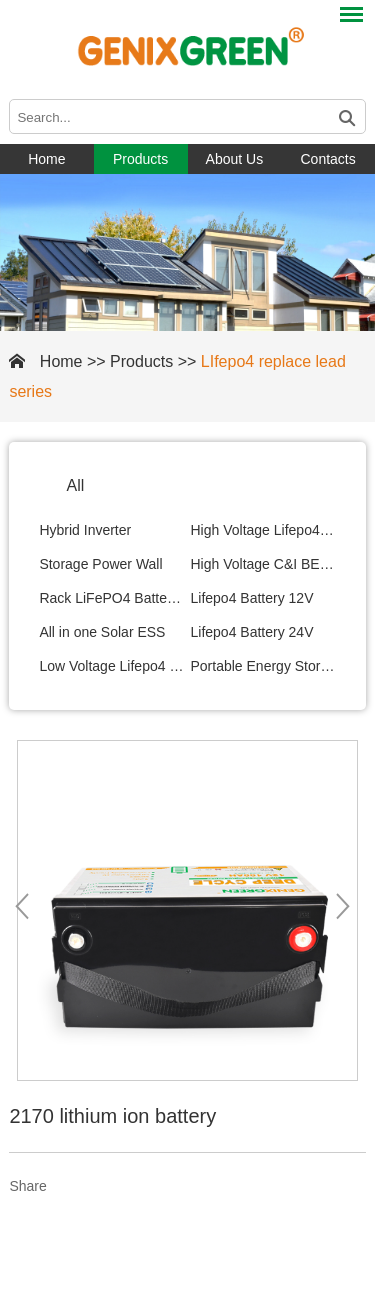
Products (140, 159)
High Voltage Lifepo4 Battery (263, 530)
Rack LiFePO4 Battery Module (111, 598)
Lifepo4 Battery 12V (252, 598)
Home (46, 159)
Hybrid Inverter (85, 530)
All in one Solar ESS (102, 632)
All (75, 485)
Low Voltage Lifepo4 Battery (111, 666)
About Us (235, 159)
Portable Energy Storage (263, 666)
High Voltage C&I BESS (263, 564)
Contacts (328, 159)
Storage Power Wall (100, 564)
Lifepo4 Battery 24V (252, 632)
